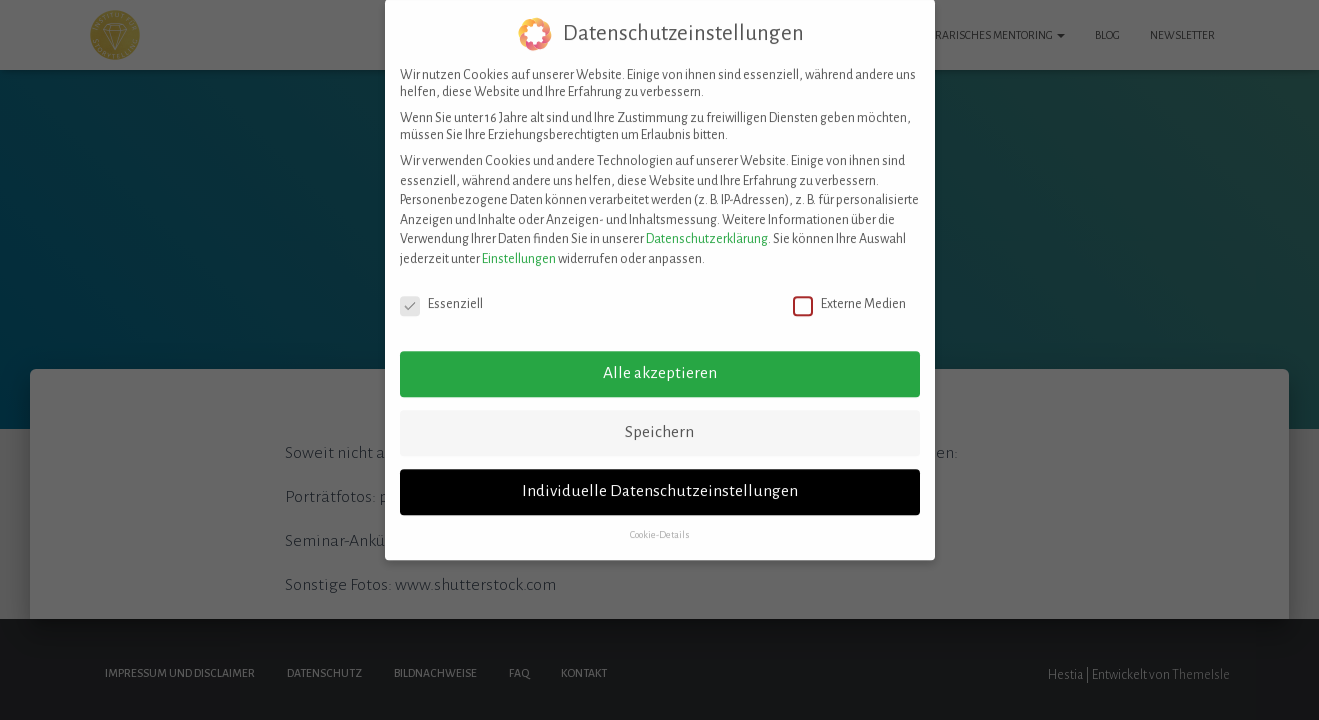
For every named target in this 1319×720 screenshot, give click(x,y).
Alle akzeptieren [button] (660, 358)
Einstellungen (519, 244)
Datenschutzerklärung (707, 224)
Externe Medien (849, 288)
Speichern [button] (659, 417)
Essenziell (441, 288)
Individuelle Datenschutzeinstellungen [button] (660, 476)
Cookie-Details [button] (660, 520)
